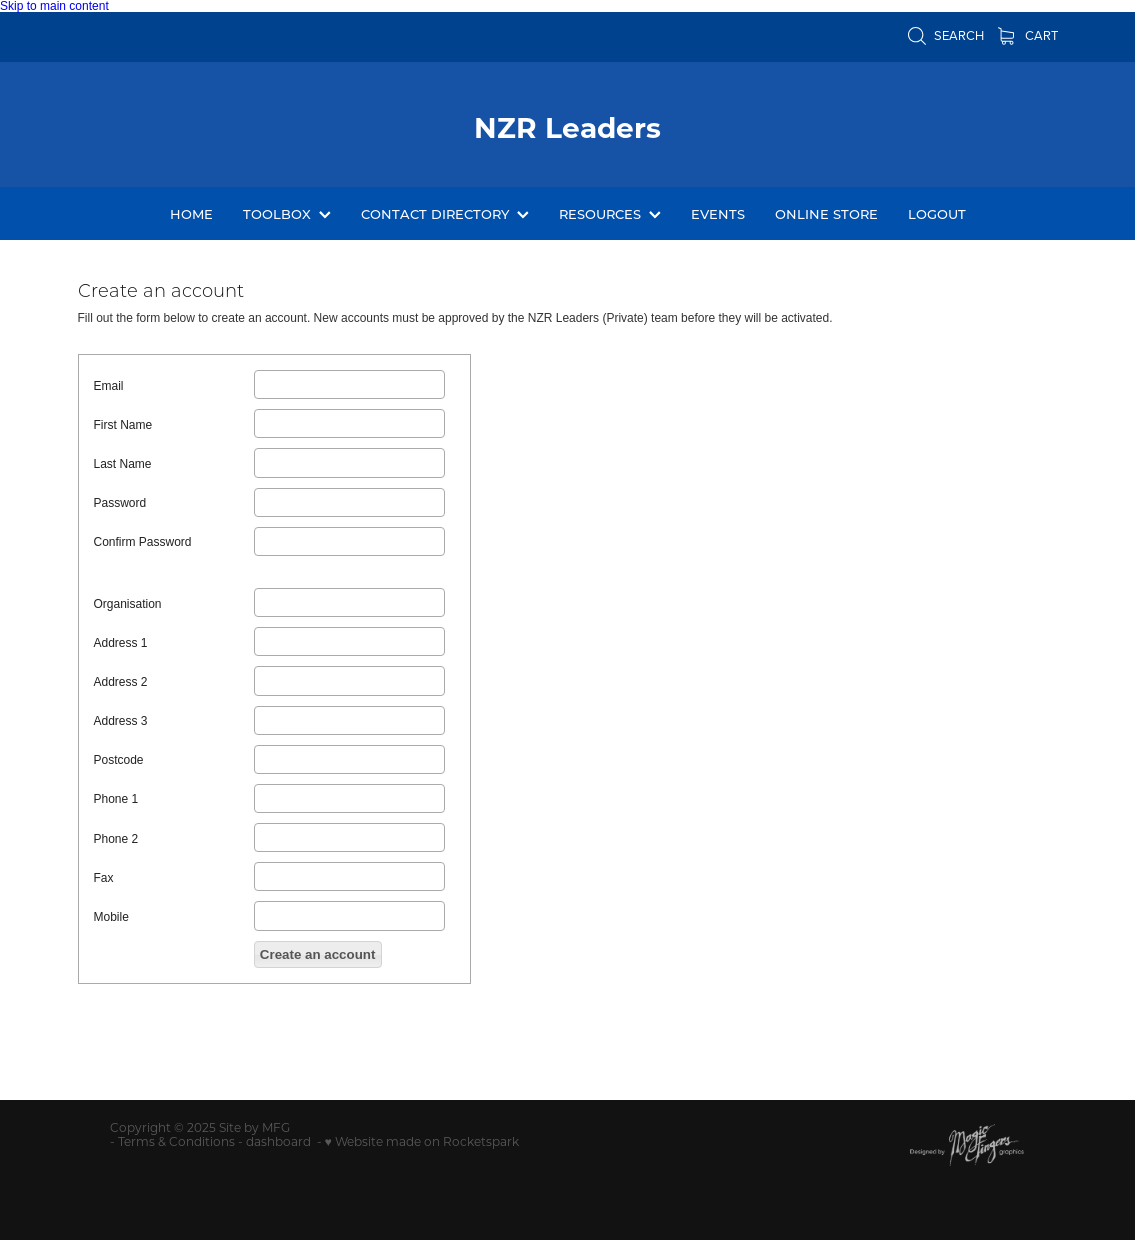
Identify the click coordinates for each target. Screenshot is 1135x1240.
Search (945, 35)
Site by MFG (254, 1127)
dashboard (278, 1141)
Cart (1028, 35)
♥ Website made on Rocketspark (422, 1141)
